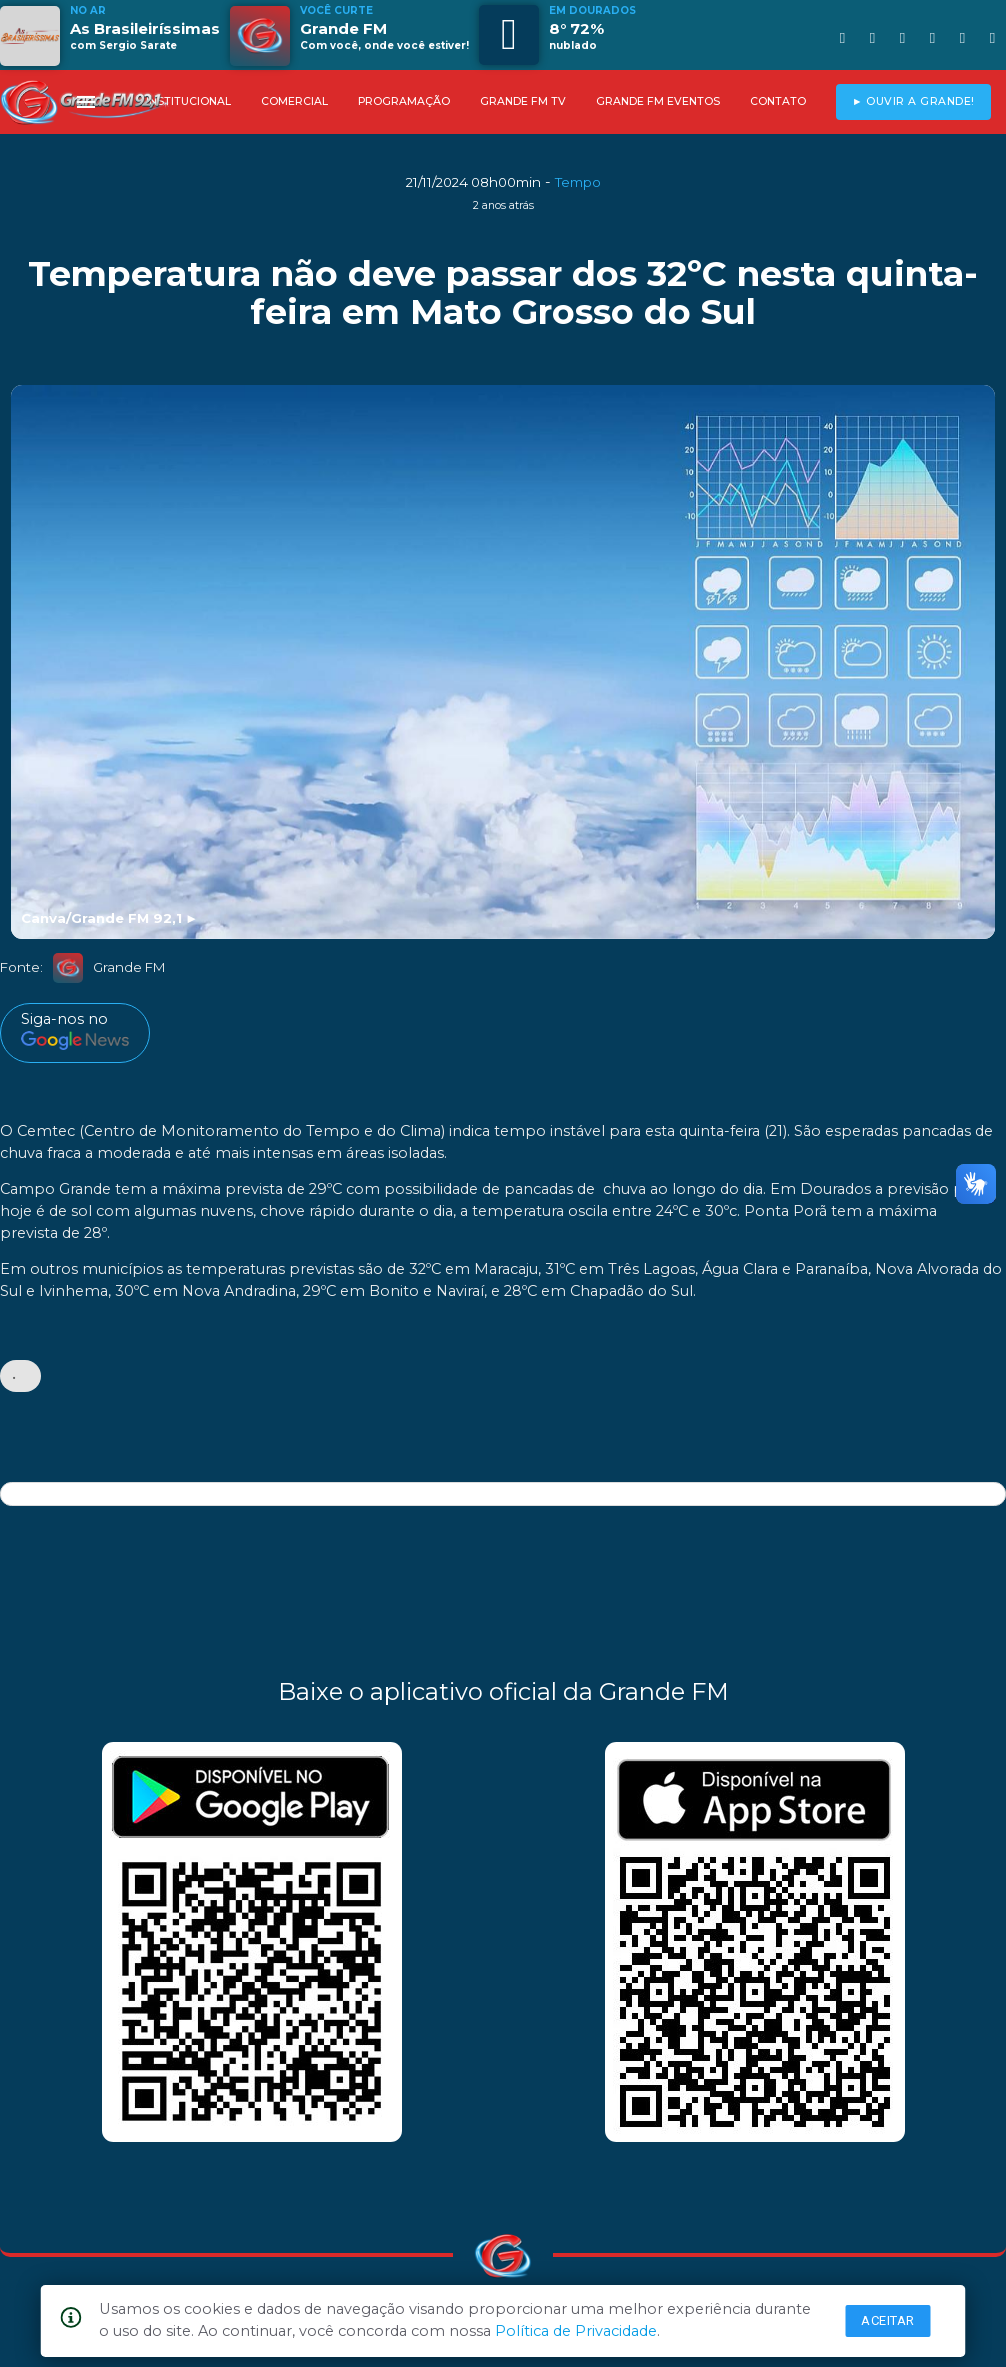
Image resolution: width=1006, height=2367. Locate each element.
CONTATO (778, 101)
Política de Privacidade (576, 2331)
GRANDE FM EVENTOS (658, 101)
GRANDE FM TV (523, 101)
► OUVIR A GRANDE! (913, 101)
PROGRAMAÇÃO (404, 101)
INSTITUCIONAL (188, 101)
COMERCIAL (294, 101)
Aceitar (888, 2320)
